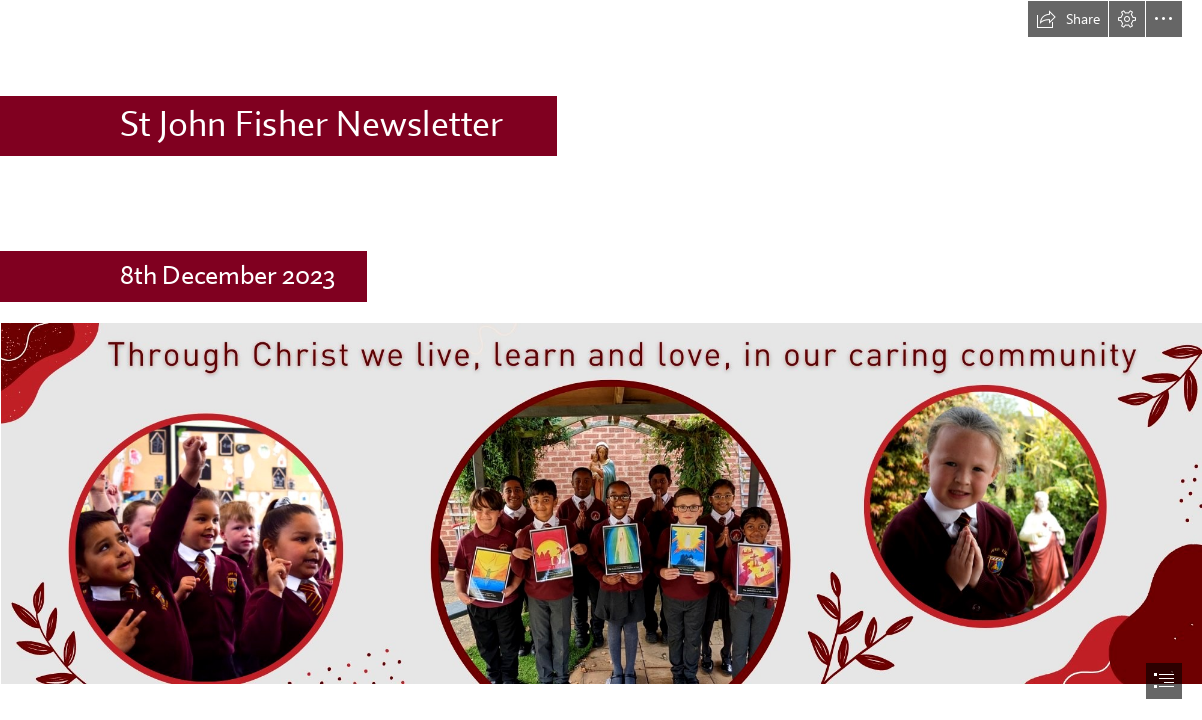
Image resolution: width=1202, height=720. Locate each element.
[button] (1068, 19)
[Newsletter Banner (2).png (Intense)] (601, 502)
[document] (601, 360)
